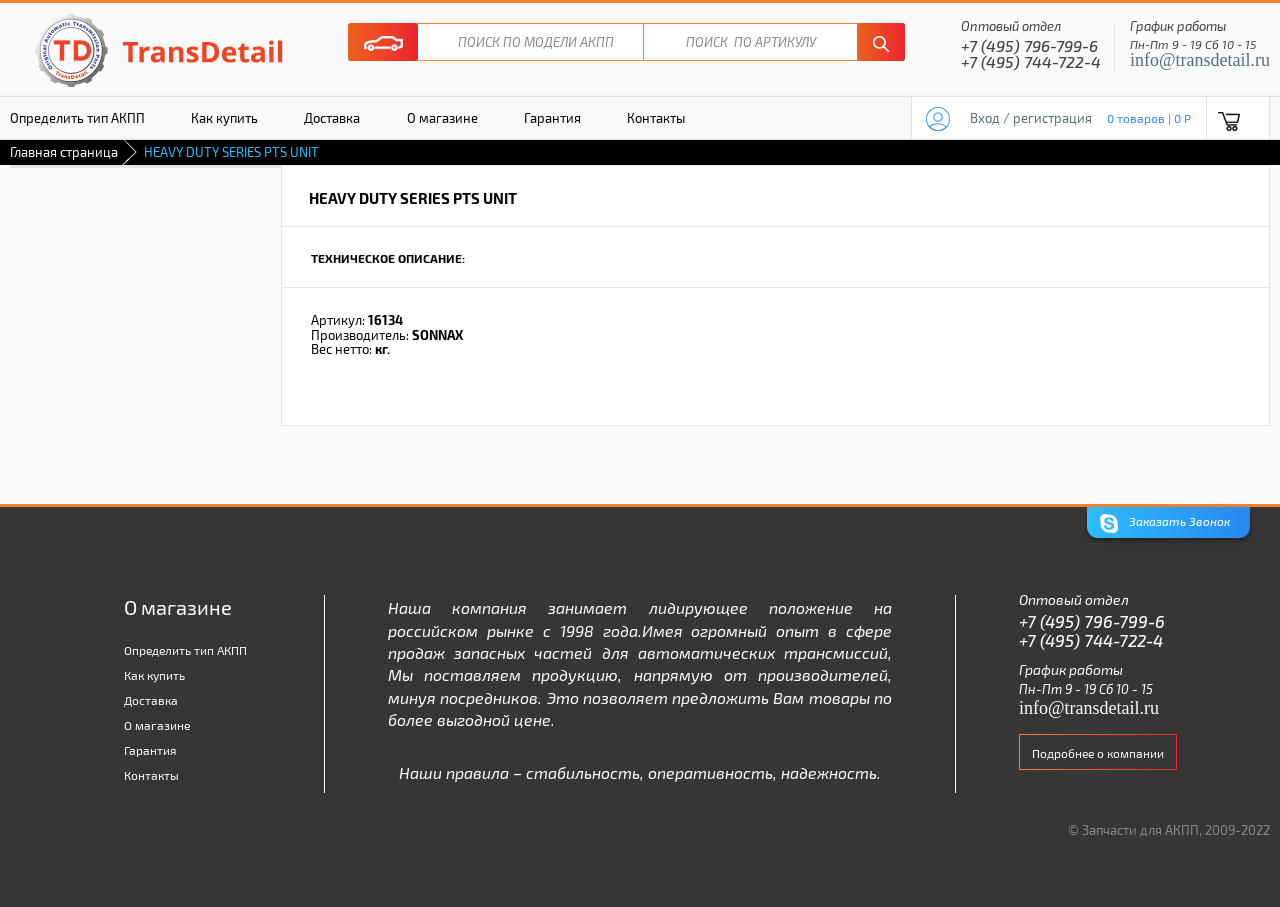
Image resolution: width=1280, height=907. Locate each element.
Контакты (656, 118)
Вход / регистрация (1031, 118)
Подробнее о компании (1098, 753)
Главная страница (64, 152)
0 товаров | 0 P (1149, 118)
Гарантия (552, 118)
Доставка (332, 118)
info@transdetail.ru (1200, 60)
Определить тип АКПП (185, 650)
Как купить (224, 118)
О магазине (442, 118)
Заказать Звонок (1165, 523)
